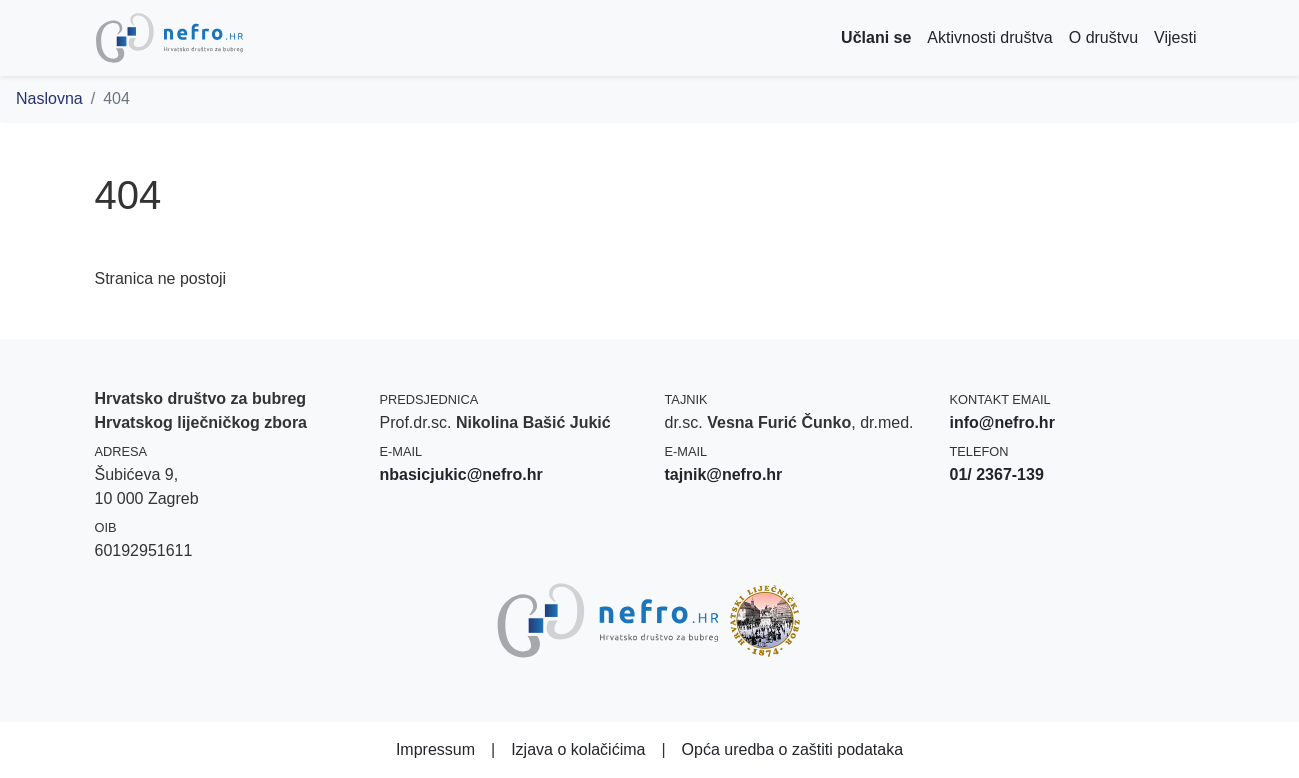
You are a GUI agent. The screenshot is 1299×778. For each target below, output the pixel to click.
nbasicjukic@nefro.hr (461, 474)
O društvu (1103, 37)
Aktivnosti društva (989, 37)
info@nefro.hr (1002, 422)
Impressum (435, 749)
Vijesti (1175, 37)
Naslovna (49, 98)
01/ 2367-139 (997, 474)
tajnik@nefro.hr (724, 474)
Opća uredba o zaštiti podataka (792, 749)
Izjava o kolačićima (578, 749)
